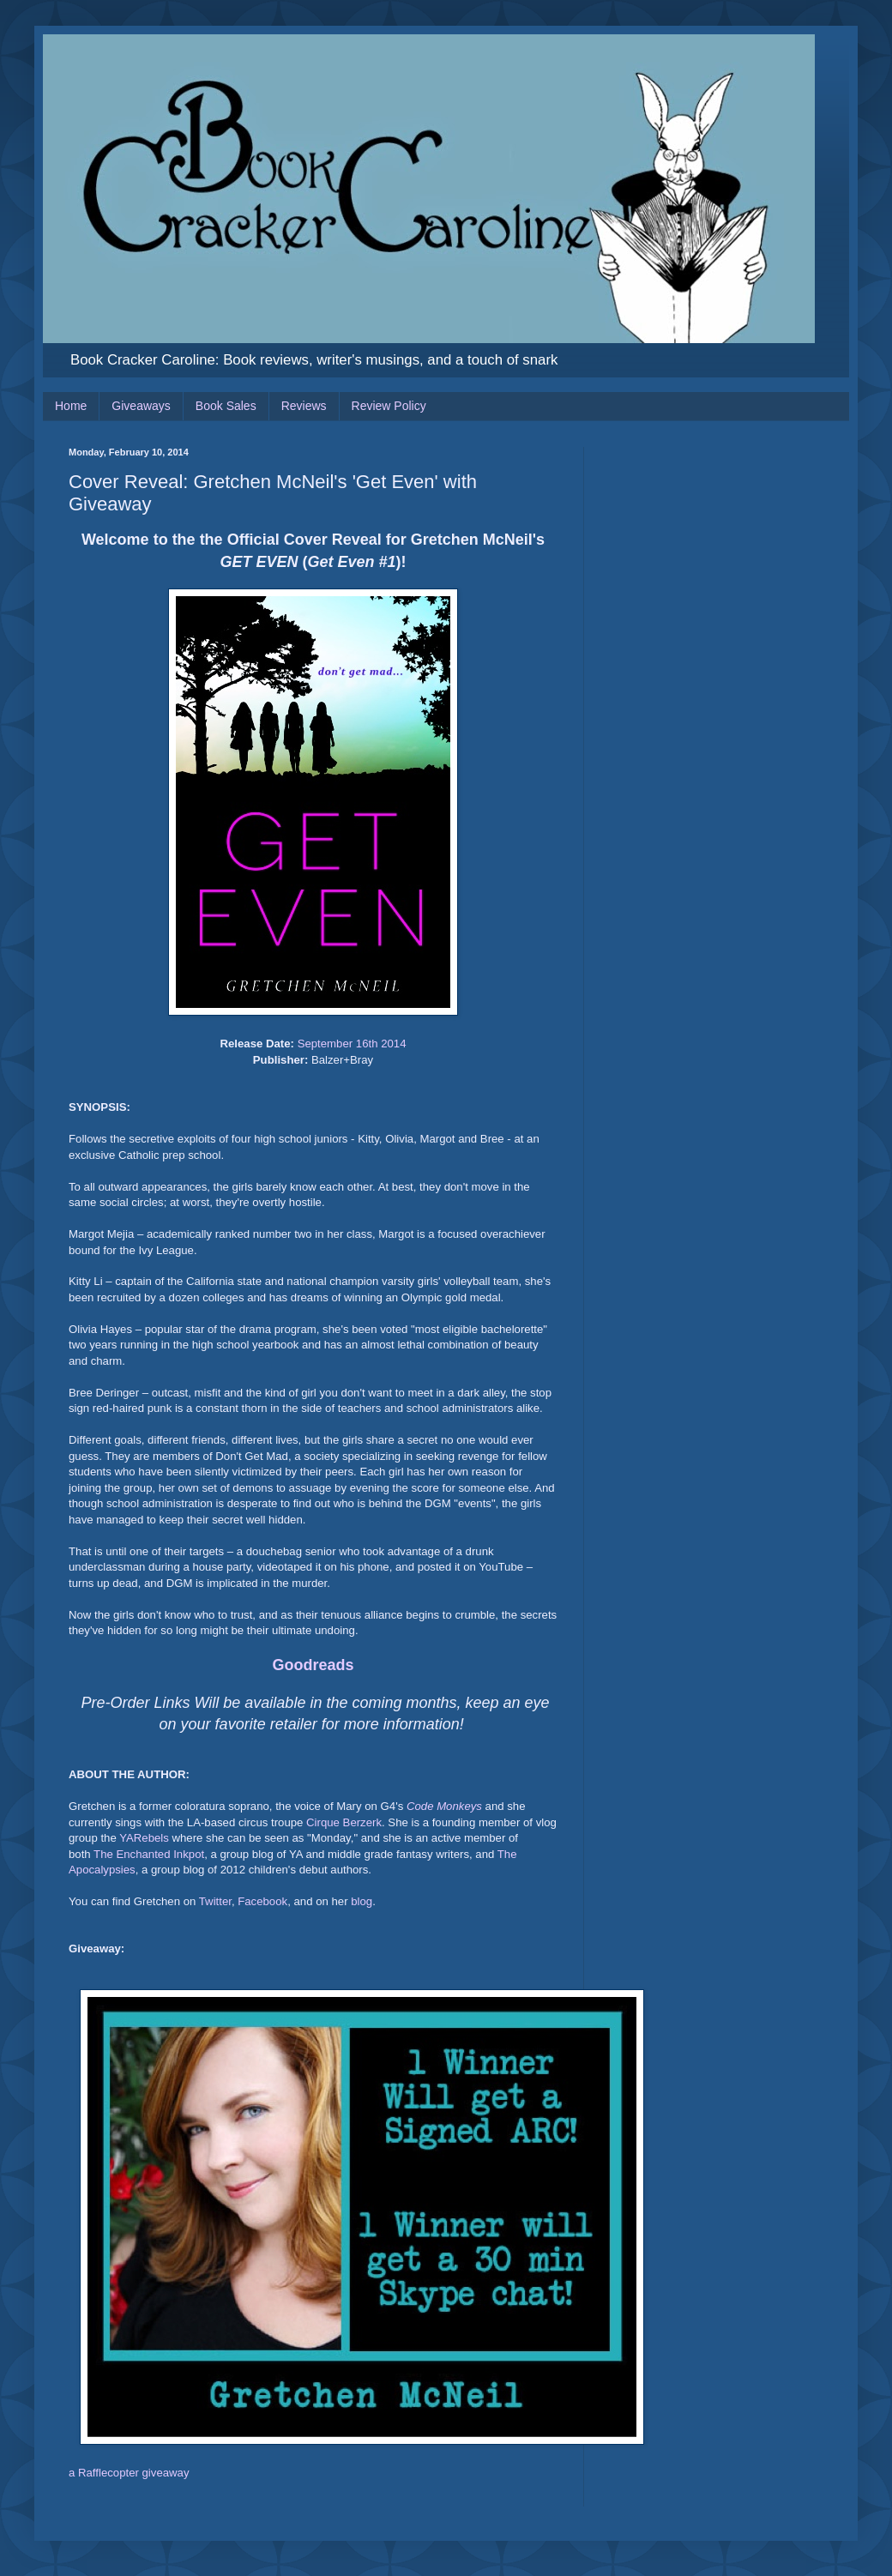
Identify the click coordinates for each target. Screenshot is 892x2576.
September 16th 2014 (352, 1043)
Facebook (262, 1901)
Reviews (304, 406)
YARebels (144, 1837)
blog (361, 1901)
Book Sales (226, 406)
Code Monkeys (444, 1806)
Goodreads (312, 1665)
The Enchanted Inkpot (148, 1854)
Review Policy (389, 406)
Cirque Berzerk (344, 1822)
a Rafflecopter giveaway (129, 2472)
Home (71, 406)
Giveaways (141, 406)
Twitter (215, 1901)
